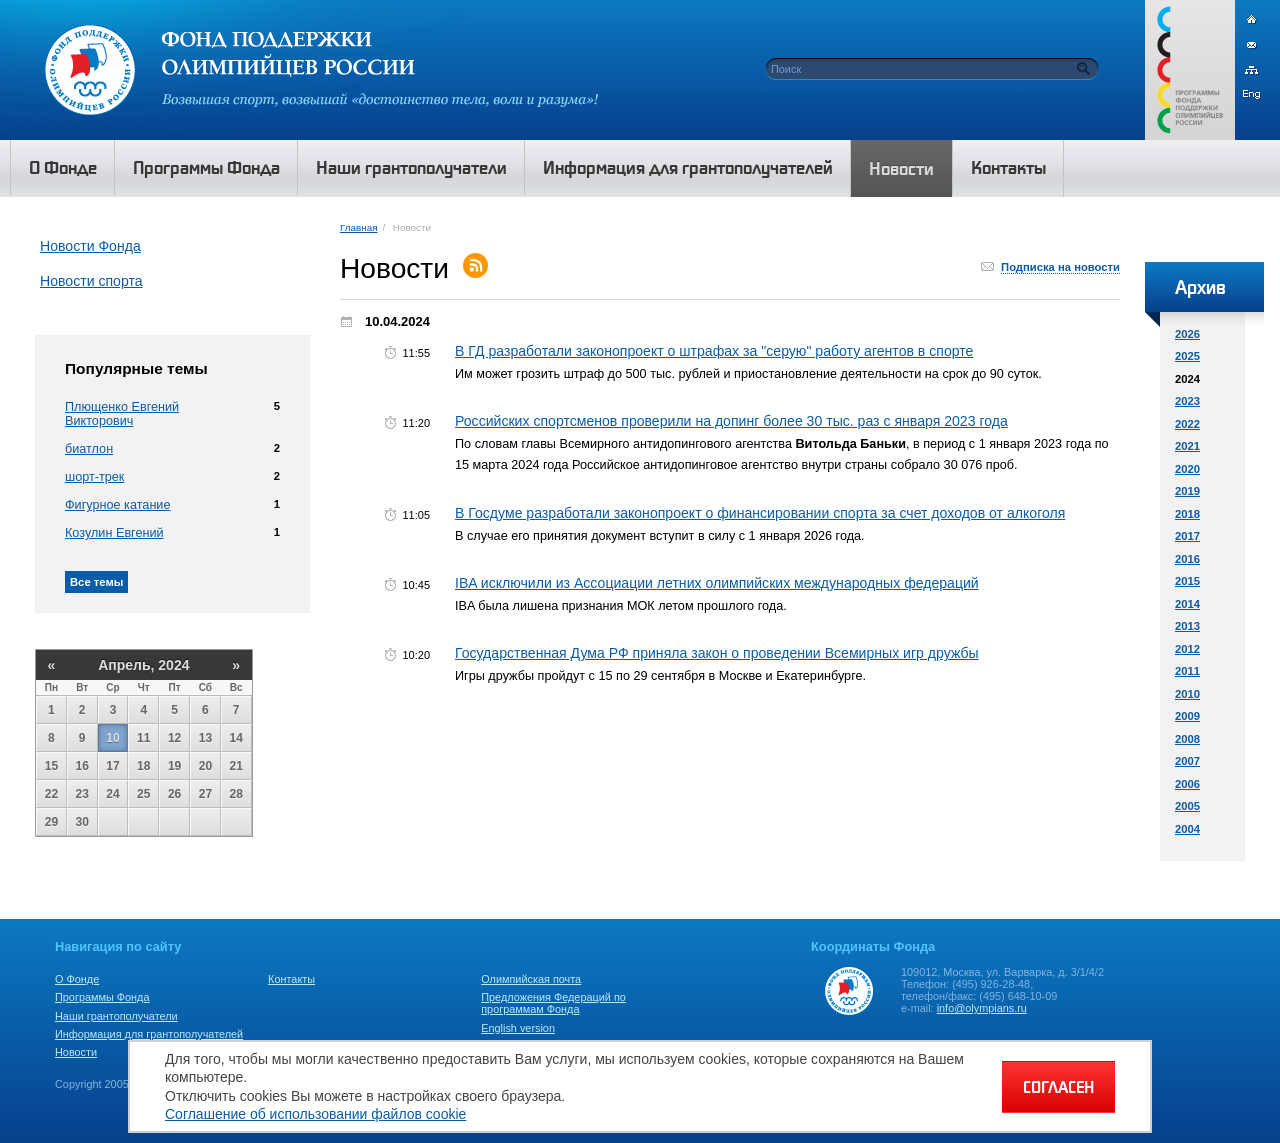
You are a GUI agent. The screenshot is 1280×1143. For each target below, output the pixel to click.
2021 (1187, 446)
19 (174, 766)
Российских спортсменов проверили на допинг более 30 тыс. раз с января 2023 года (731, 421)
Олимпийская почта (531, 979)
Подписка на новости (1060, 267)
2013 (1187, 626)
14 (236, 738)
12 (174, 738)
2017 (1187, 536)
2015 (1187, 581)
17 (112, 766)
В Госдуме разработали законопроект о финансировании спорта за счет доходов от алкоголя (760, 513)
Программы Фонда (102, 997)
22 (51, 794)
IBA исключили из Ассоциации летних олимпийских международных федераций (717, 583)
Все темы (96, 582)
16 (82, 766)
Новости (76, 1052)
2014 (1187, 604)
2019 (1187, 491)
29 (51, 822)
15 (51, 766)
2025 (1187, 356)
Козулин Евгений (114, 533)
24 (112, 794)
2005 (1187, 806)
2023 (1187, 401)
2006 (1187, 784)
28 (236, 794)
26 (174, 794)
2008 (1187, 739)
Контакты (291, 979)
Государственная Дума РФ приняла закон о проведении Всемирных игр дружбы (717, 653)
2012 (1187, 649)
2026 (1187, 334)
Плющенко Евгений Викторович (122, 414)
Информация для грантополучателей (149, 1034)
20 (205, 766)
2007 (1187, 761)
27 (205, 794)
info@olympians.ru (982, 1008)
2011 (1187, 671)
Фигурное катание (117, 505)
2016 (1187, 559)
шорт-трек (94, 477)
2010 (1187, 694)
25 (143, 794)
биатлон (89, 449)
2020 (1187, 469)
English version (518, 1028)
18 (143, 766)
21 (236, 766)
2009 (1187, 716)
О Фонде (77, 979)
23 (82, 794)
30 (82, 822)
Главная (358, 227)
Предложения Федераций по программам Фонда (553, 1003)
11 (143, 738)
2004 (1187, 829)
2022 (1187, 424)
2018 (1187, 514)
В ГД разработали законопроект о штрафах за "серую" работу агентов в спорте (714, 351)
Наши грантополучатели (116, 1016)
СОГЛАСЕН (1058, 1087)
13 (205, 738)
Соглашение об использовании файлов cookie (315, 1114)
